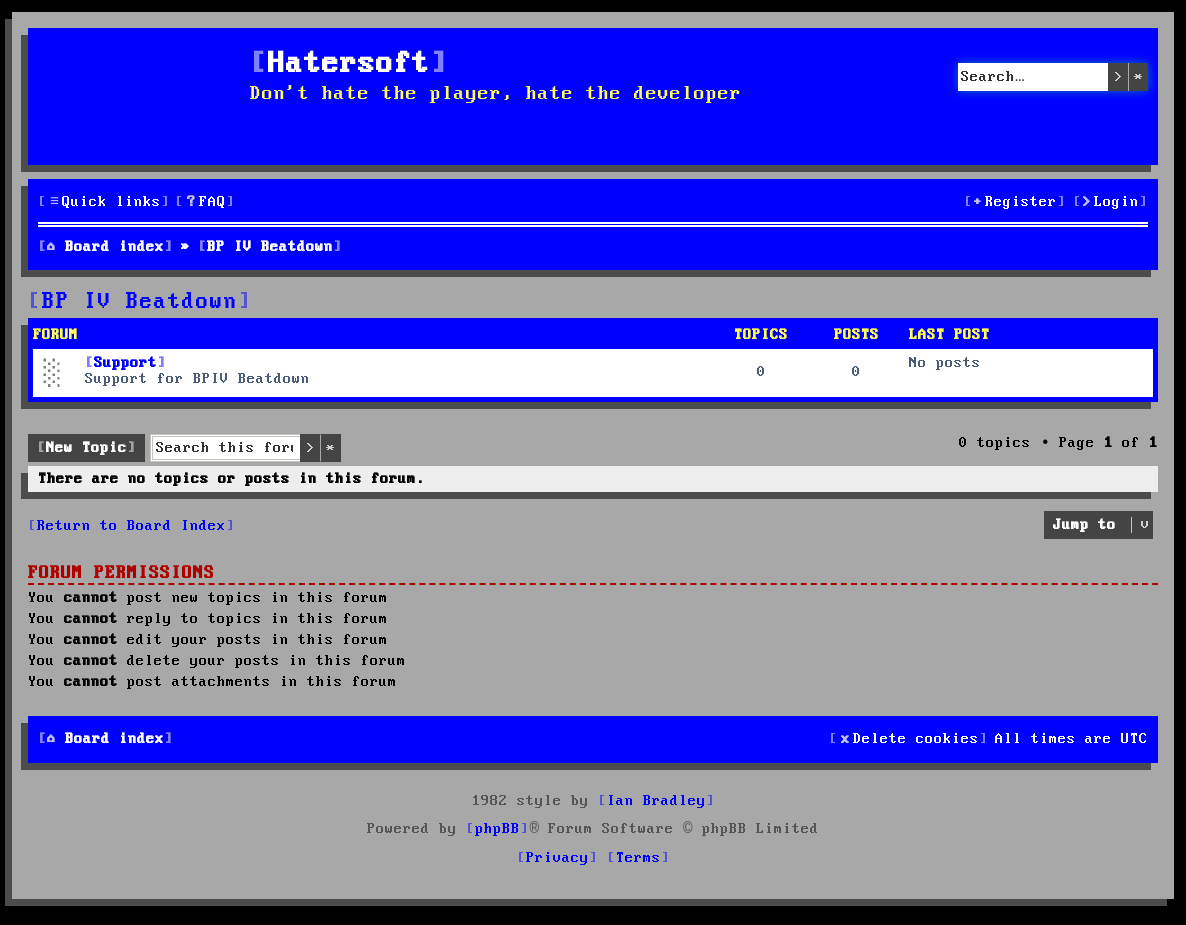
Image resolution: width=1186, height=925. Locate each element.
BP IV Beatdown (140, 302)
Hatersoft (349, 64)
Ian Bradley (656, 801)
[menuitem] (205, 202)
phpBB (497, 829)
